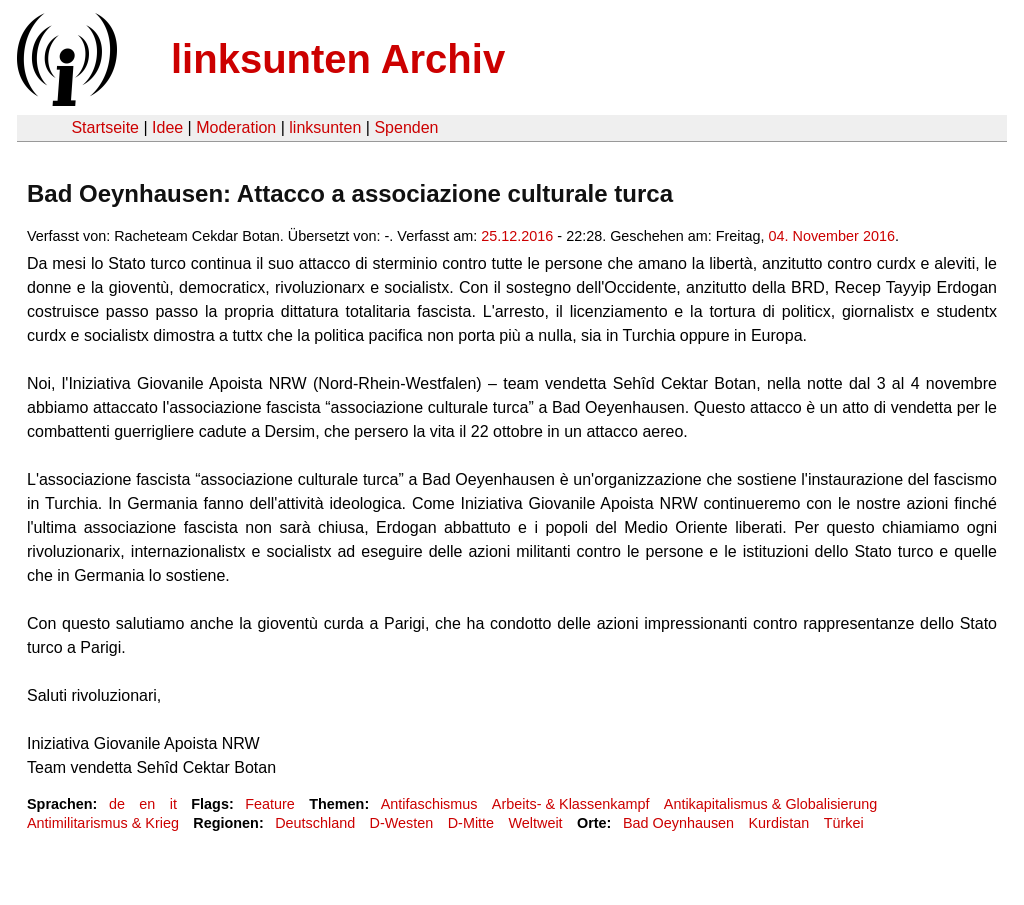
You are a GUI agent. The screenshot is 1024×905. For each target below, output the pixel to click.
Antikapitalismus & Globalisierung (771, 804)
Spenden (406, 127)
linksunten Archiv (338, 59)
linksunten (325, 127)
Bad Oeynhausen (678, 823)
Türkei (844, 823)
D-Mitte (471, 823)
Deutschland (315, 823)
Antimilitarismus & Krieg (103, 823)
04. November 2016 (832, 236)
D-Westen (402, 823)
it (173, 804)
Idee (167, 127)
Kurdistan (779, 823)
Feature (270, 804)
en (147, 804)
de (117, 804)
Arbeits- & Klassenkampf (571, 804)
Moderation (236, 127)
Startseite (105, 127)
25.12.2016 (517, 236)
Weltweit (535, 823)
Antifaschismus (429, 804)
